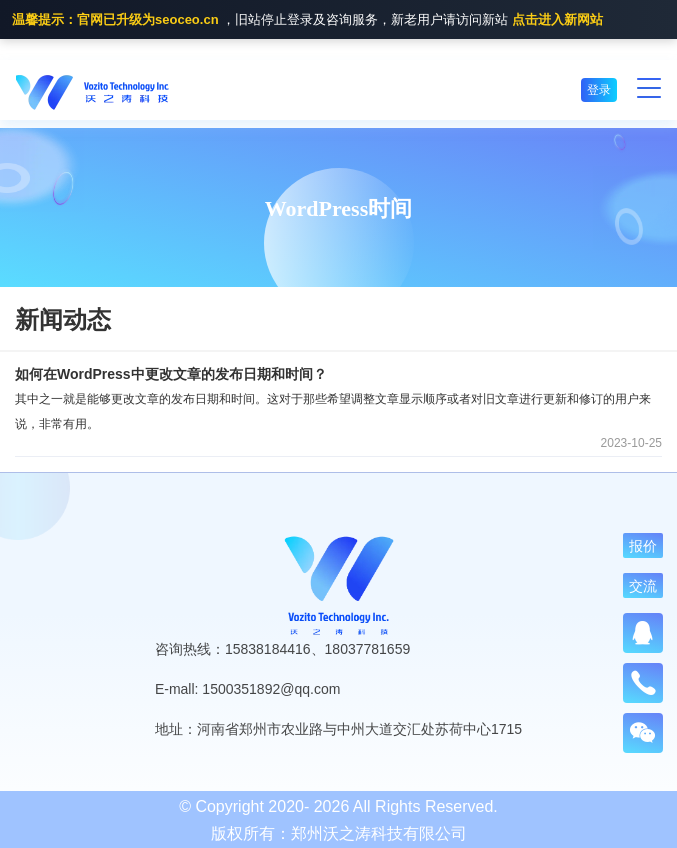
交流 (643, 586)
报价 (643, 546)
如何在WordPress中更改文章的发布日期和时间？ (171, 374)
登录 (599, 90)
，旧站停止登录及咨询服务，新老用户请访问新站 (307, 20)
